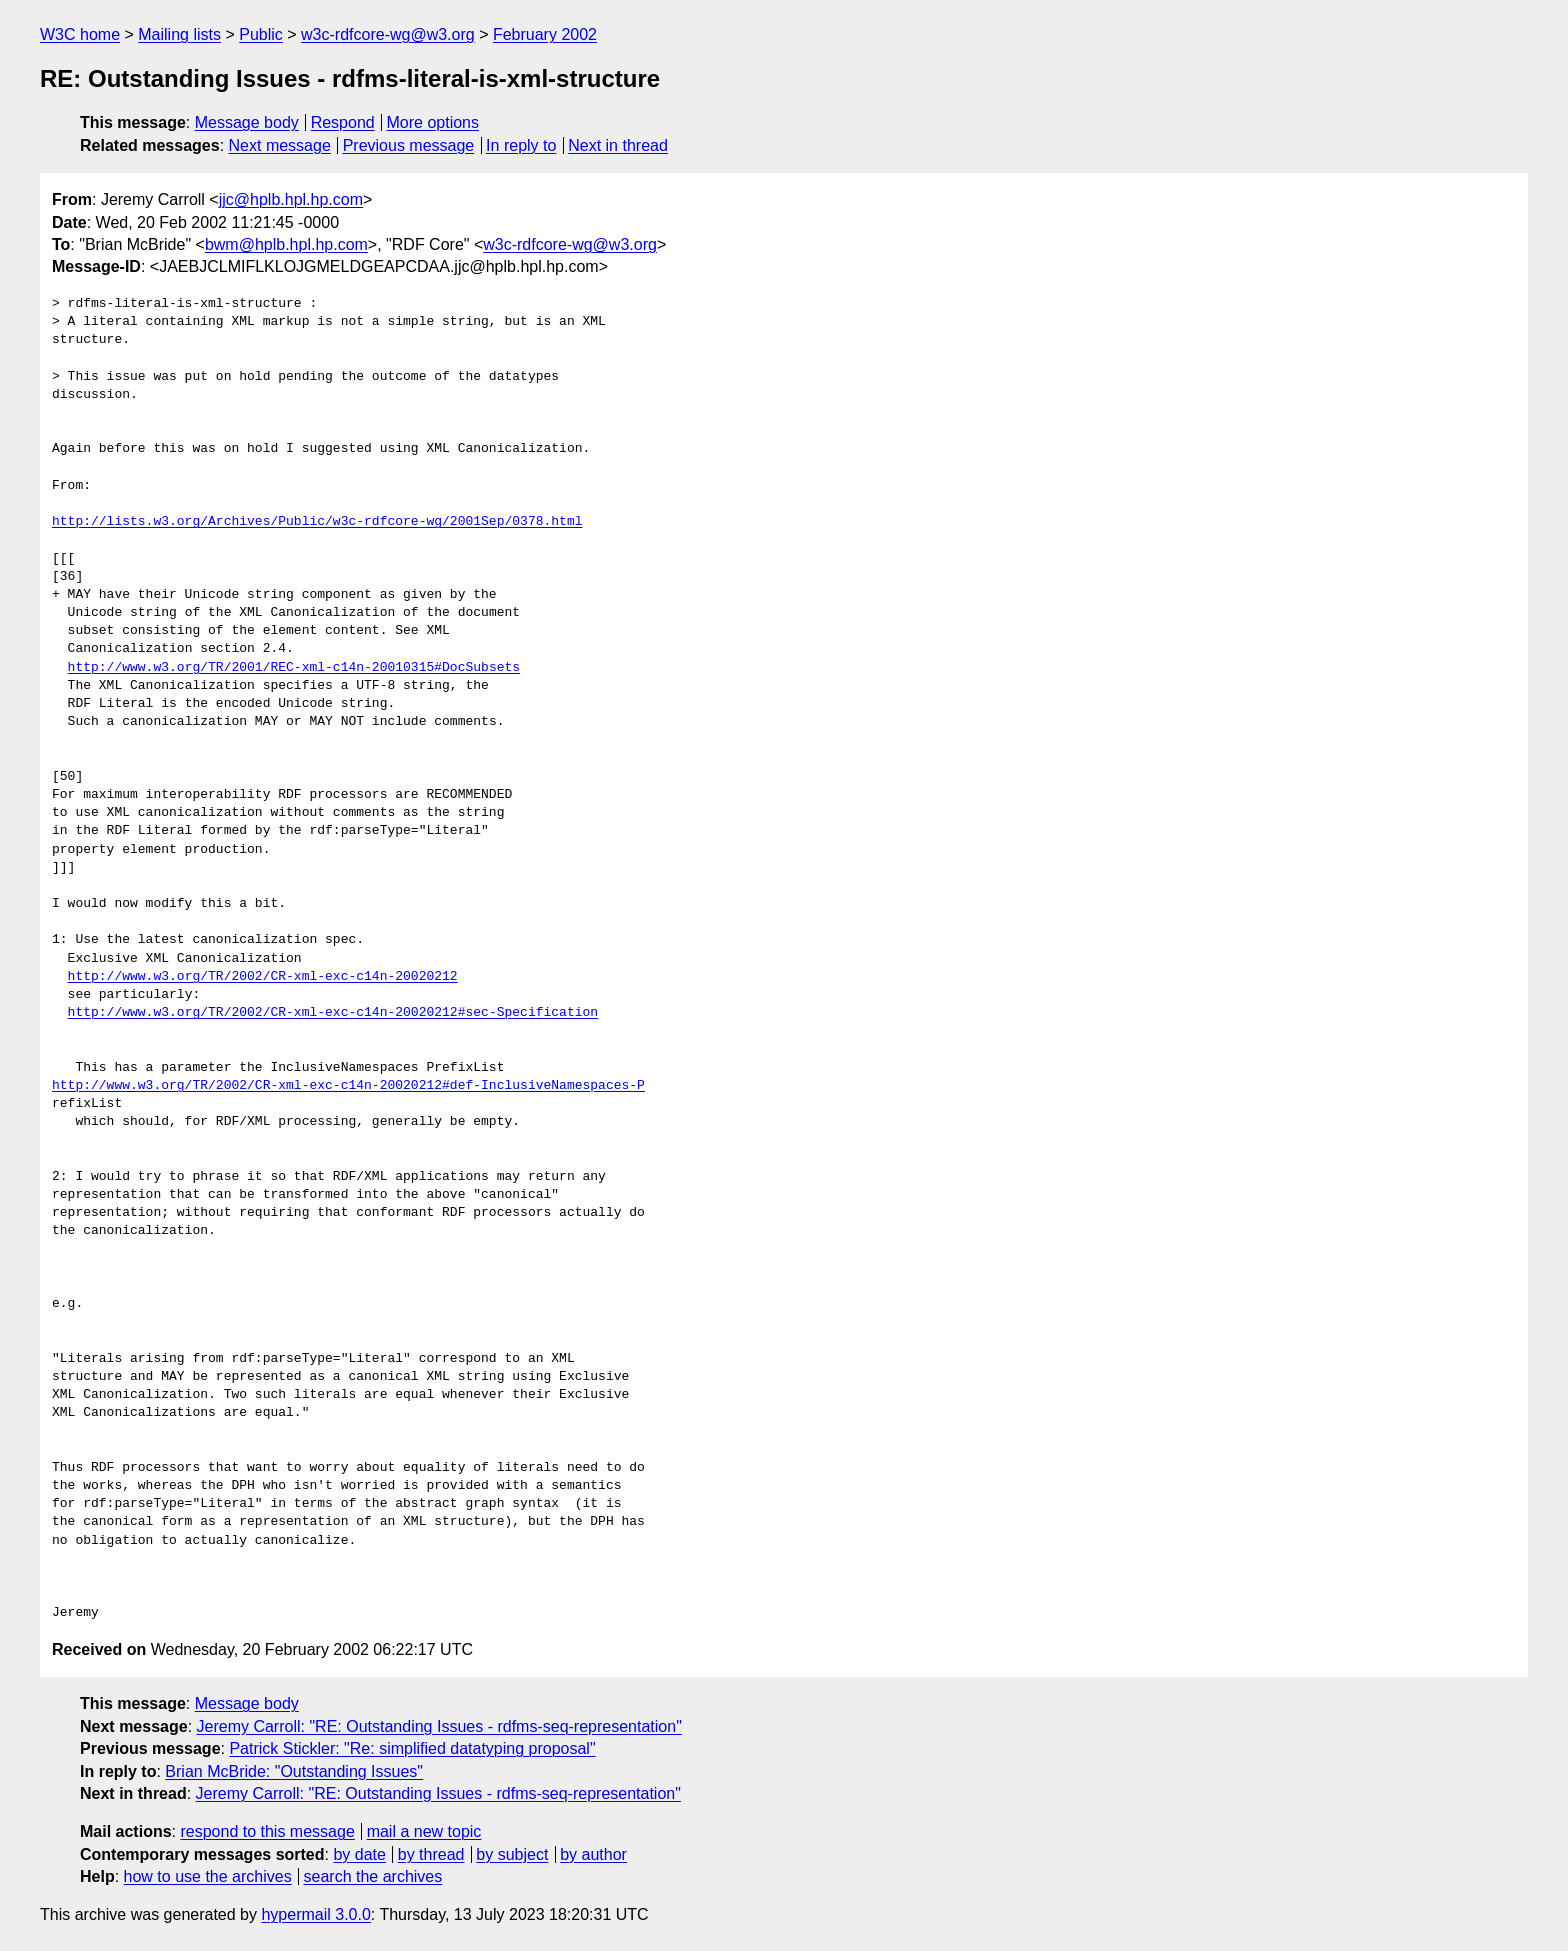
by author (593, 1854)
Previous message (409, 145)
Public (261, 34)
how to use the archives (208, 1876)
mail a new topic (424, 1831)
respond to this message (267, 1831)
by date (359, 1854)
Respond (343, 122)
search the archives (373, 1876)
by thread (431, 1854)
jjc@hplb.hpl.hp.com (291, 199)
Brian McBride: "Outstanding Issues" (294, 1771)
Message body (247, 122)
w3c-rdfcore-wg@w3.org (388, 34)
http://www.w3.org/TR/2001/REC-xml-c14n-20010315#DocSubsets (294, 668)
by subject (512, 1854)
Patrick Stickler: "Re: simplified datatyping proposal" (412, 1748)
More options (433, 122)
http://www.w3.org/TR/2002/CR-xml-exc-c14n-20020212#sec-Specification (333, 1013)
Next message (280, 145)
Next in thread (618, 145)
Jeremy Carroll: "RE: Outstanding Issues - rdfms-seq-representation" (439, 1726)
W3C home (80, 34)
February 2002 (545, 34)
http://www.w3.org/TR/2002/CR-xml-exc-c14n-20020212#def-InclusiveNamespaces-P (348, 1086)
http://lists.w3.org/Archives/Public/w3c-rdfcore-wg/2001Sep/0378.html (317, 522)
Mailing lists (179, 34)
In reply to (521, 145)
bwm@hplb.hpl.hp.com (286, 244)
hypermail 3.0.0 (315, 1914)
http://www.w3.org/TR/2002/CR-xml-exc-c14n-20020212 (263, 977)
